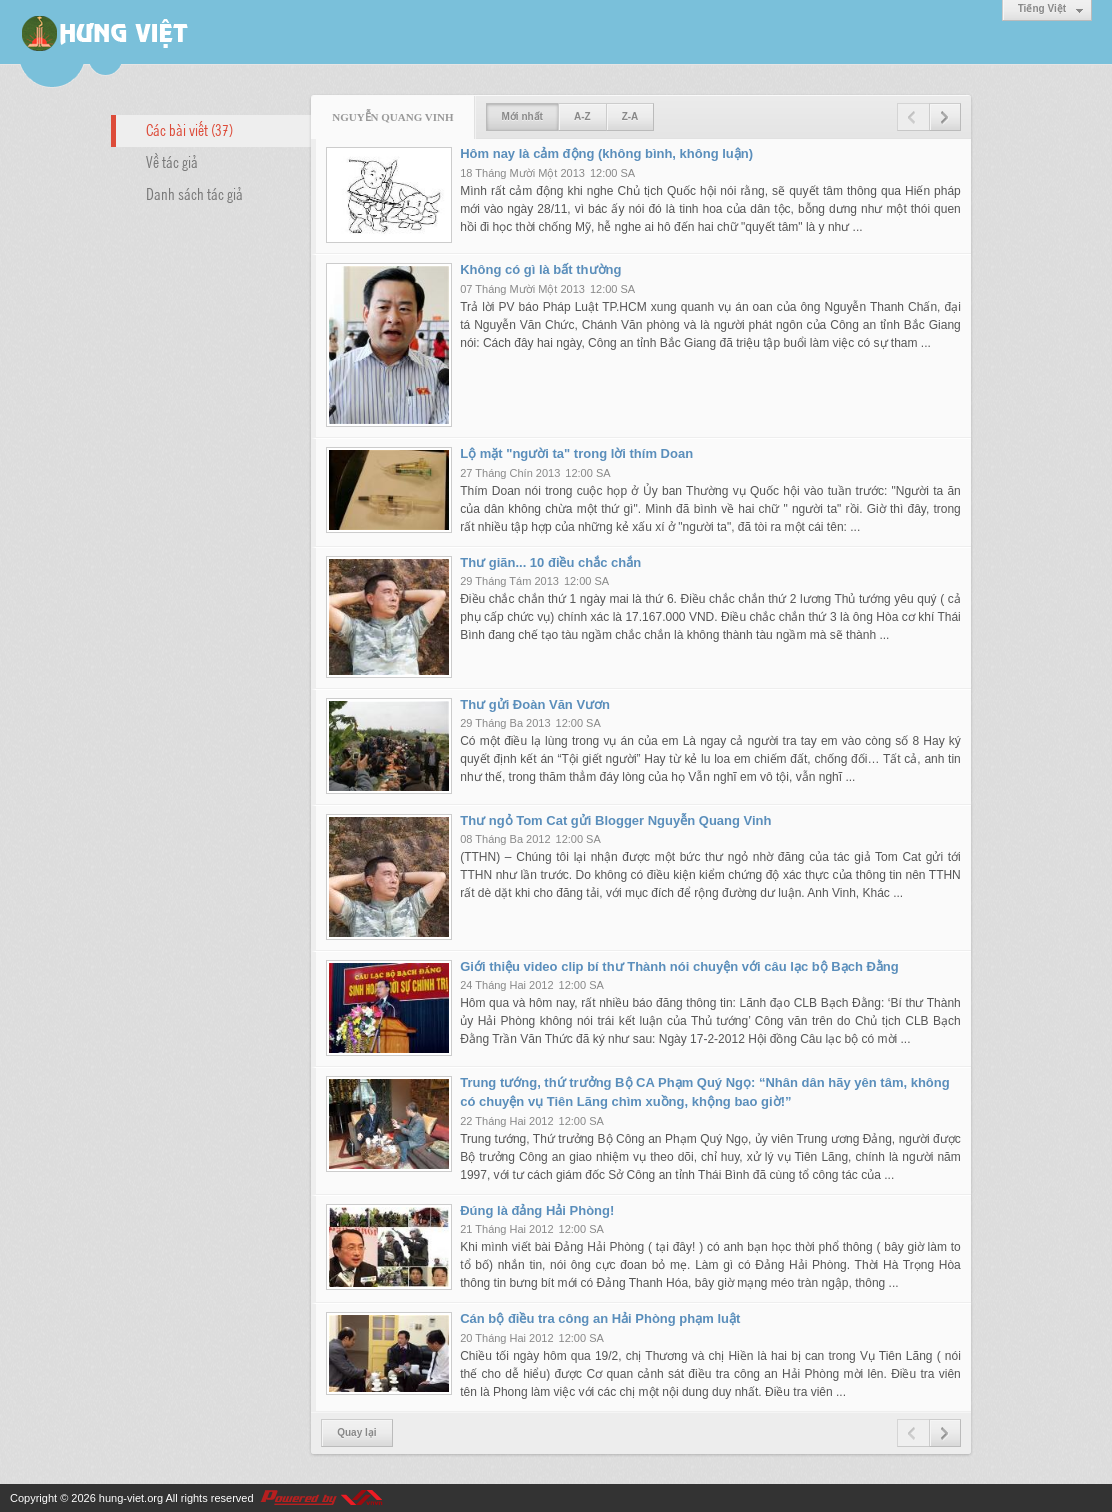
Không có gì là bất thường (540, 269)
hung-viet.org (131, 1498)
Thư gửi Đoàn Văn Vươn (535, 704)
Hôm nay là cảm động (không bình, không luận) (606, 153)
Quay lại (356, 1432)
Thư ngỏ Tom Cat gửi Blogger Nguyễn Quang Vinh (615, 820)
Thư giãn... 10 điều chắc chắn (550, 562)
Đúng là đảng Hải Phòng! (537, 1210)
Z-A (630, 116)
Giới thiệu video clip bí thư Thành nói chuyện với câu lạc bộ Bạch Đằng (679, 966)
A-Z (582, 116)
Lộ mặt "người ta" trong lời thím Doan (576, 453)
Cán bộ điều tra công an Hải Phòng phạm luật (600, 1318)
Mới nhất (522, 116)
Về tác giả (172, 161)
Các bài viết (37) (189, 129)
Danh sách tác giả (194, 193)
